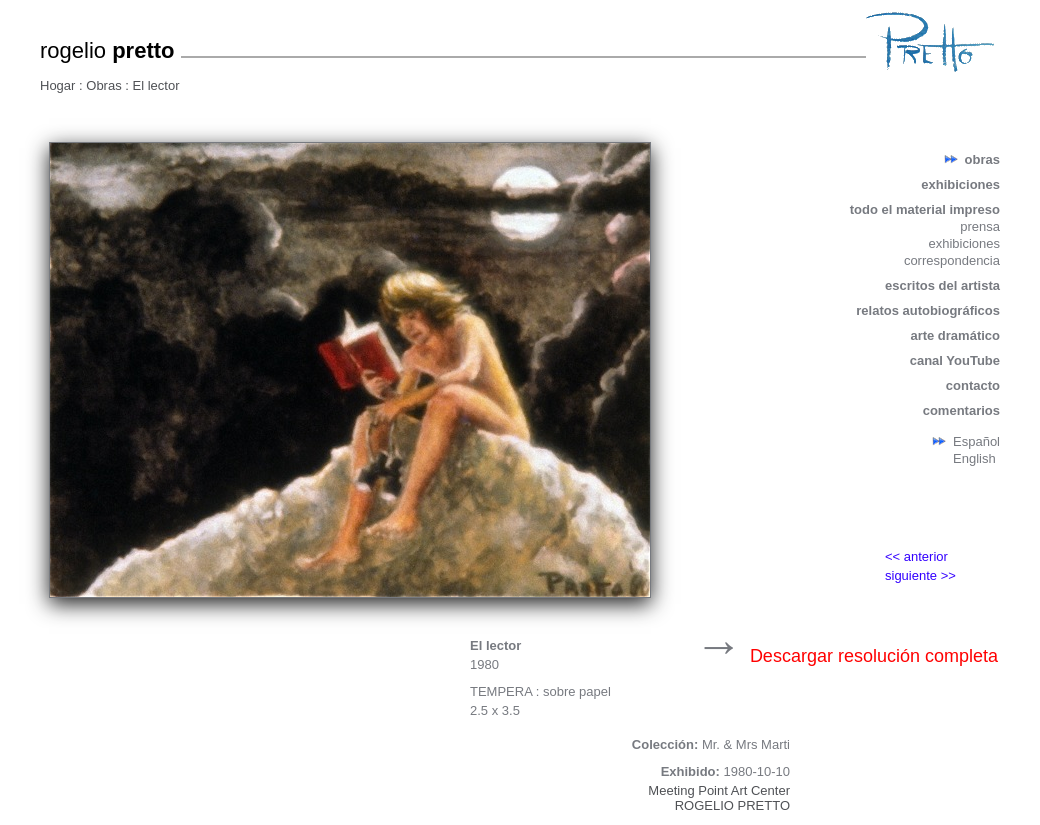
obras (982, 159)
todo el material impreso (925, 209)
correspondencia (952, 260)
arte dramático (955, 335)
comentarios (961, 410)
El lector (156, 85)
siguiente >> (920, 575)
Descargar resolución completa (874, 656)
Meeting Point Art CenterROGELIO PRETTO (719, 798)
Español (976, 441)
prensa (980, 226)
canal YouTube (955, 360)
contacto (973, 385)
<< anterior (916, 556)
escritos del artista (942, 285)
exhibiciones (960, 184)
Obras (105, 85)
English (974, 458)
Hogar (59, 85)
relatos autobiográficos (928, 310)
